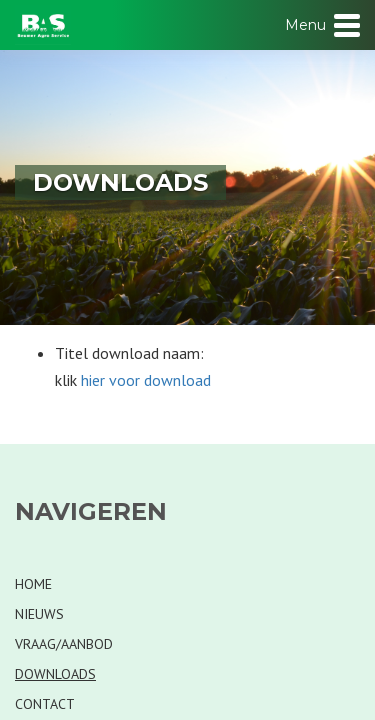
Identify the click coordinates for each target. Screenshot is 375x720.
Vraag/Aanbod (64, 644)
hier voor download (146, 380)
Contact (45, 704)
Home (33, 584)
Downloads (55, 674)
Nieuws (39, 614)
